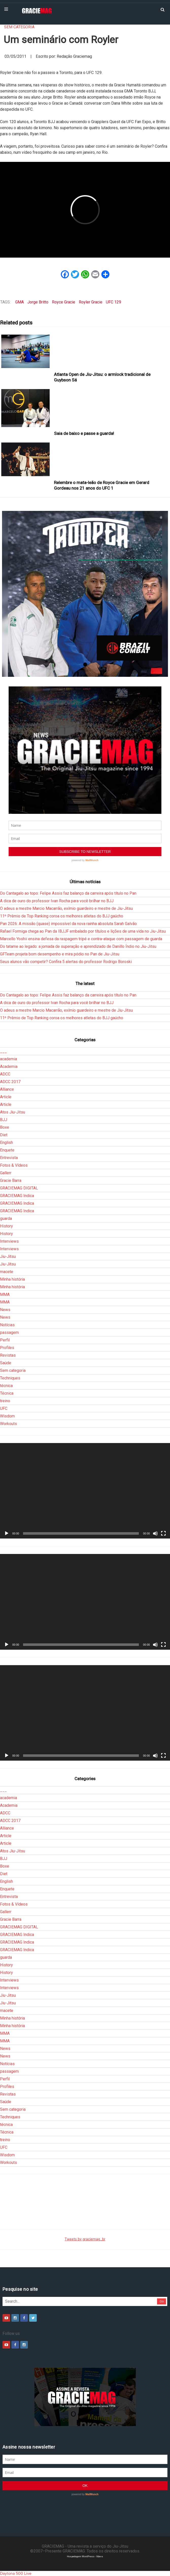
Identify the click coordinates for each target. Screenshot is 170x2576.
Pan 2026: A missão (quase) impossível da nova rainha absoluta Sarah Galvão (68, 923)
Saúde (5, 1362)
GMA (19, 302)
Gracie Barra (10, 1180)
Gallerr (5, 1172)
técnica (6, 1385)
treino (5, 1400)
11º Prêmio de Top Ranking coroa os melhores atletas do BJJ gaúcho (61, 916)
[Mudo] (155, 1533)
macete (6, 1271)
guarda (6, 1218)
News (5, 1309)
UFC (3, 1408)
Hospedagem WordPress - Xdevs (85, 2556)
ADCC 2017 (10, 1081)
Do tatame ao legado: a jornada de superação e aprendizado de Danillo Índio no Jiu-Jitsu (78, 946)
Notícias (7, 1324)
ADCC (5, 1074)
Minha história (12, 1279)
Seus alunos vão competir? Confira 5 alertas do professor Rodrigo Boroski (66, 961)
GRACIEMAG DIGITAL (19, 1188)
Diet (3, 1134)
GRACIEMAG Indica (17, 1195)
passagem (9, 1332)
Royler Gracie (90, 302)
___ (3, 1051)
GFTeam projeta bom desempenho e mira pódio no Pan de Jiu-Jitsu (59, 954)
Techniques (10, 1378)
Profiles (7, 1347)
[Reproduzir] (6, 1533)
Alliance (7, 1089)
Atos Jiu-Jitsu (12, 1112)
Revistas (8, 1355)
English (6, 1142)
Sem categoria (19, 27)
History (6, 1226)
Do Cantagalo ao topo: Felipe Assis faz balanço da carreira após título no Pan (68, 893)
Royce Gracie (63, 302)
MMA (5, 1294)
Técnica (6, 1393)
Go (162, 2301)
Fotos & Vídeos (14, 1165)
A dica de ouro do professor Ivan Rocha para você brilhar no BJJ (57, 900)
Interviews (9, 1241)
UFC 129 (113, 302)
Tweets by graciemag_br (85, 2239)
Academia (8, 1066)
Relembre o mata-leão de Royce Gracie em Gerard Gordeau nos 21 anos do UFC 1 (101, 485)
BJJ (3, 1119)
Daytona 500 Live (15, 2573)
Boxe (4, 1127)
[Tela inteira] (163, 1533)
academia (8, 1058)
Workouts (8, 1423)
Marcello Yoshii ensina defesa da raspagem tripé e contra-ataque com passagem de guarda (81, 938)
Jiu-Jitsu (8, 1256)
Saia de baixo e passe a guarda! (84, 433)
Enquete (7, 1150)
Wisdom (7, 1416)
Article (5, 1096)
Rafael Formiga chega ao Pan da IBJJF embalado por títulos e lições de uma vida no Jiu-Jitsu (83, 931)
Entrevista (9, 1157)
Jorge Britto (37, 302)
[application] (85, 1491)
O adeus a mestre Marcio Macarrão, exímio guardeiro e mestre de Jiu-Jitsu (66, 908)
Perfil (5, 1340)
